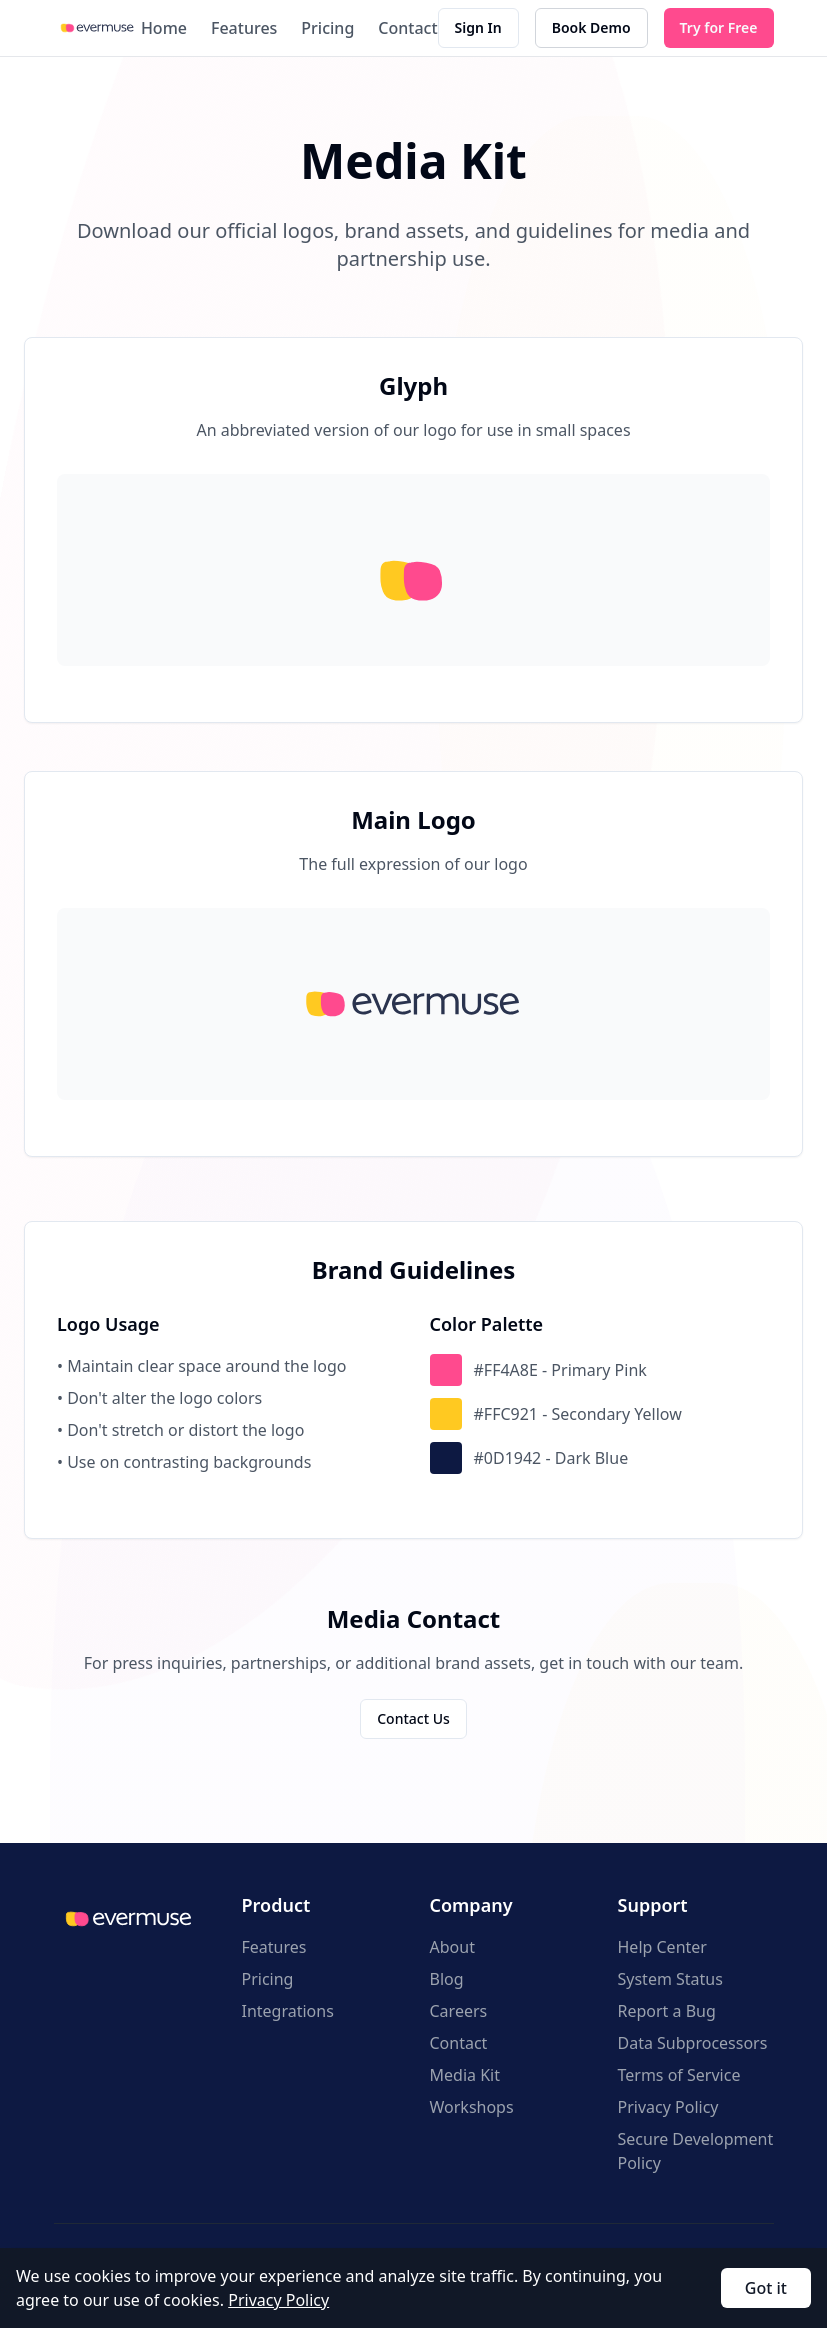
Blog (447, 1979)
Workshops (472, 2107)
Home (164, 28)
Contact (407, 28)
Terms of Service (679, 2075)
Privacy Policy (668, 2107)
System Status (670, 1979)
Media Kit (465, 2075)
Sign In (478, 27)
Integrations (288, 2011)
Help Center (662, 1947)
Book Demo (591, 27)
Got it (766, 2288)
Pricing (327, 28)
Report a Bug (667, 2011)
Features (244, 28)
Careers (459, 2011)
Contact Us (413, 1718)
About (452, 1947)
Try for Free (719, 27)
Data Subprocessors (693, 2043)
